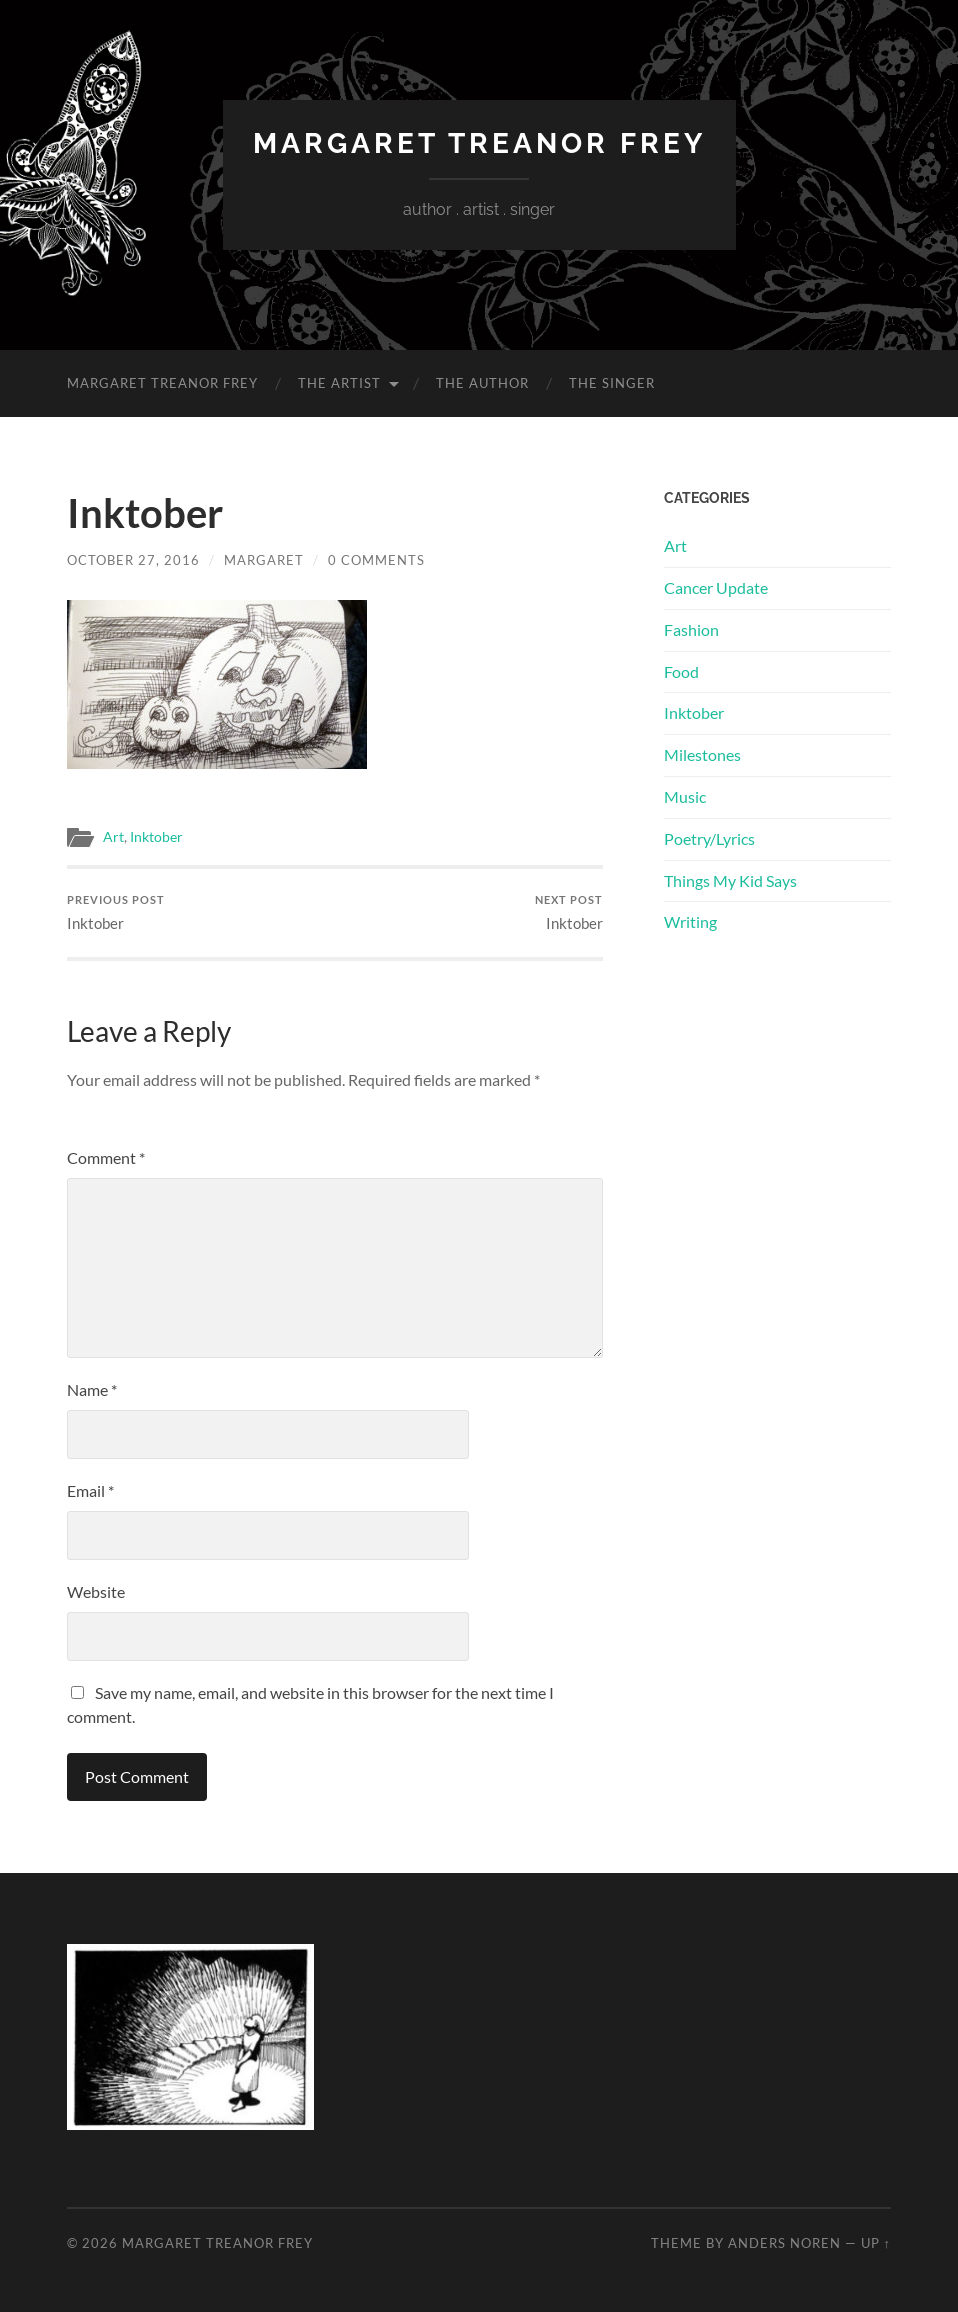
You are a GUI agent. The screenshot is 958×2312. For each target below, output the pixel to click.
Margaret (264, 560)
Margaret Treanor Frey (479, 143)
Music (685, 796)
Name (92, 1389)
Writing (690, 921)
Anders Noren (784, 2243)
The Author (482, 383)
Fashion (691, 629)
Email (90, 1490)
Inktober (156, 837)
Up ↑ (876, 2243)
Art (113, 837)
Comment (106, 1157)
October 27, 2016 (133, 560)
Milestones (702, 754)
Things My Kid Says (730, 880)
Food (681, 671)
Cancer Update (716, 587)
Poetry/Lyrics (709, 838)
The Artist (339, 383)
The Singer (612, 383)
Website (96, 1591)
